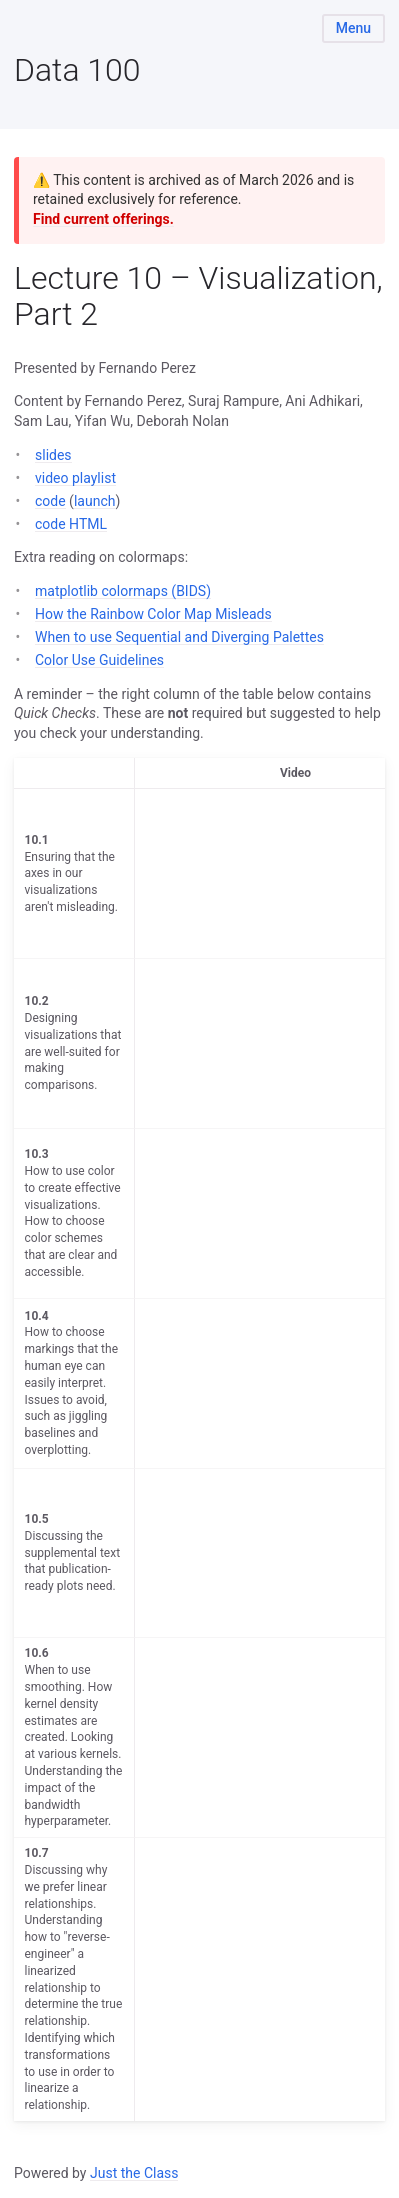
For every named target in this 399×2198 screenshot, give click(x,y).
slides (53, 455)
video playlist (75, 478)
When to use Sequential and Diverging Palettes (179, 637)
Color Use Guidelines (99, 660)
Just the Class (134, 2173)
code (50, 501)
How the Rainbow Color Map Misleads (153, 614)
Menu (353, 28)
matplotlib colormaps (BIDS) (123, 591)
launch (95, 501)
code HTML (71, 524)
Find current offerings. (103, 219)
